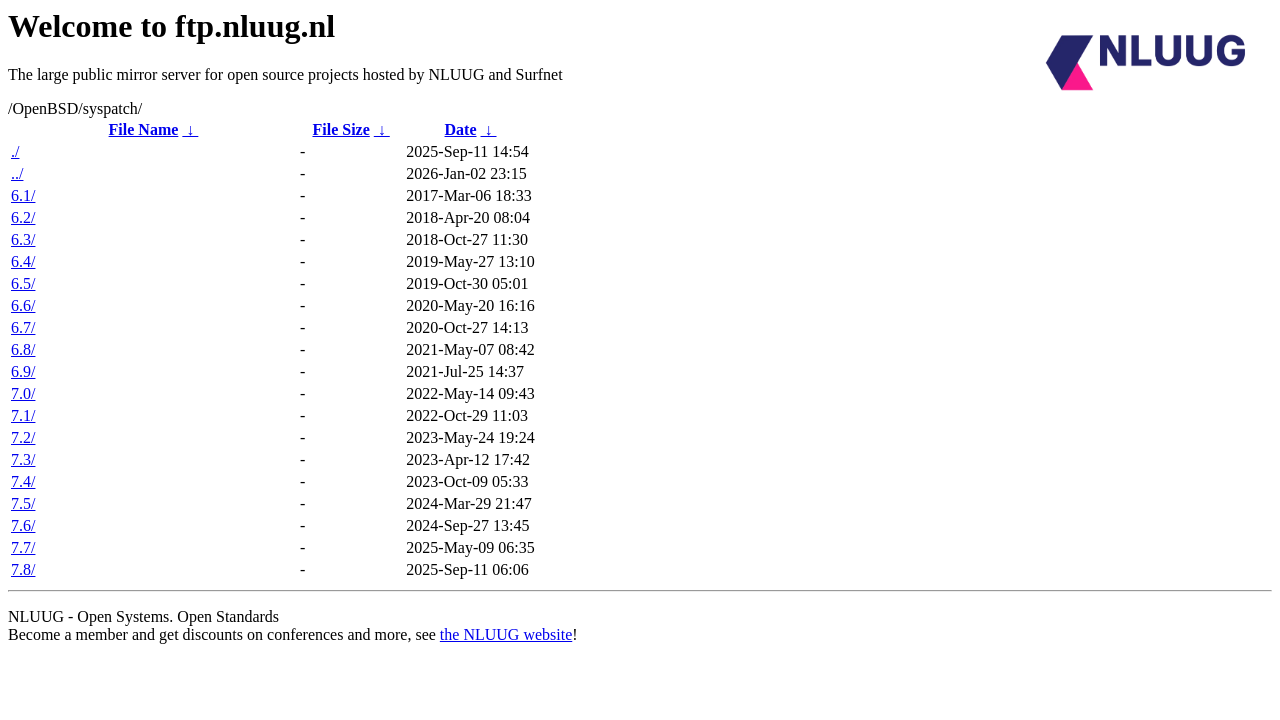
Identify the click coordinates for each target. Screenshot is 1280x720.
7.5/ (23, 503)
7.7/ (23, 547)
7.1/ (23, 415)
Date (461, 129)
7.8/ (23, 569)
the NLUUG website (506, 634)
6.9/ (23, 371)
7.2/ (23, 437)
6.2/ (23, 217)
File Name (144, 129)
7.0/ (23, 393)
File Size (340, 129)
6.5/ (23, 283)
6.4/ (23, 261)
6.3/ (23, 239)
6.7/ (23, 327)
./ (15, 151)
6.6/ (23, 305)
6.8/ (23, 349)
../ (17, 173)
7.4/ (23, 481)
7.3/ (23, 459)
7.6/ (23, 525)
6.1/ (23, 195)
